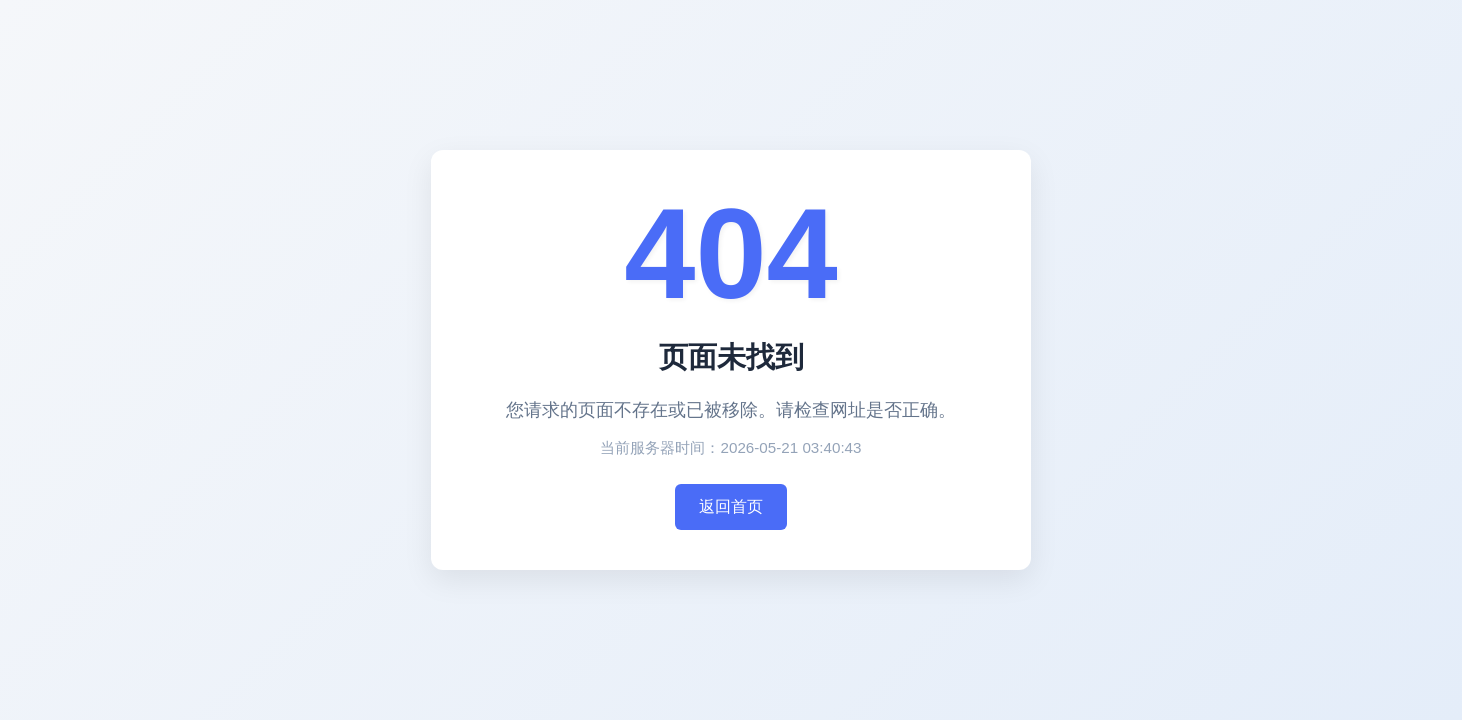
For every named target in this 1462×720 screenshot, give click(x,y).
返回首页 (731, 506)
